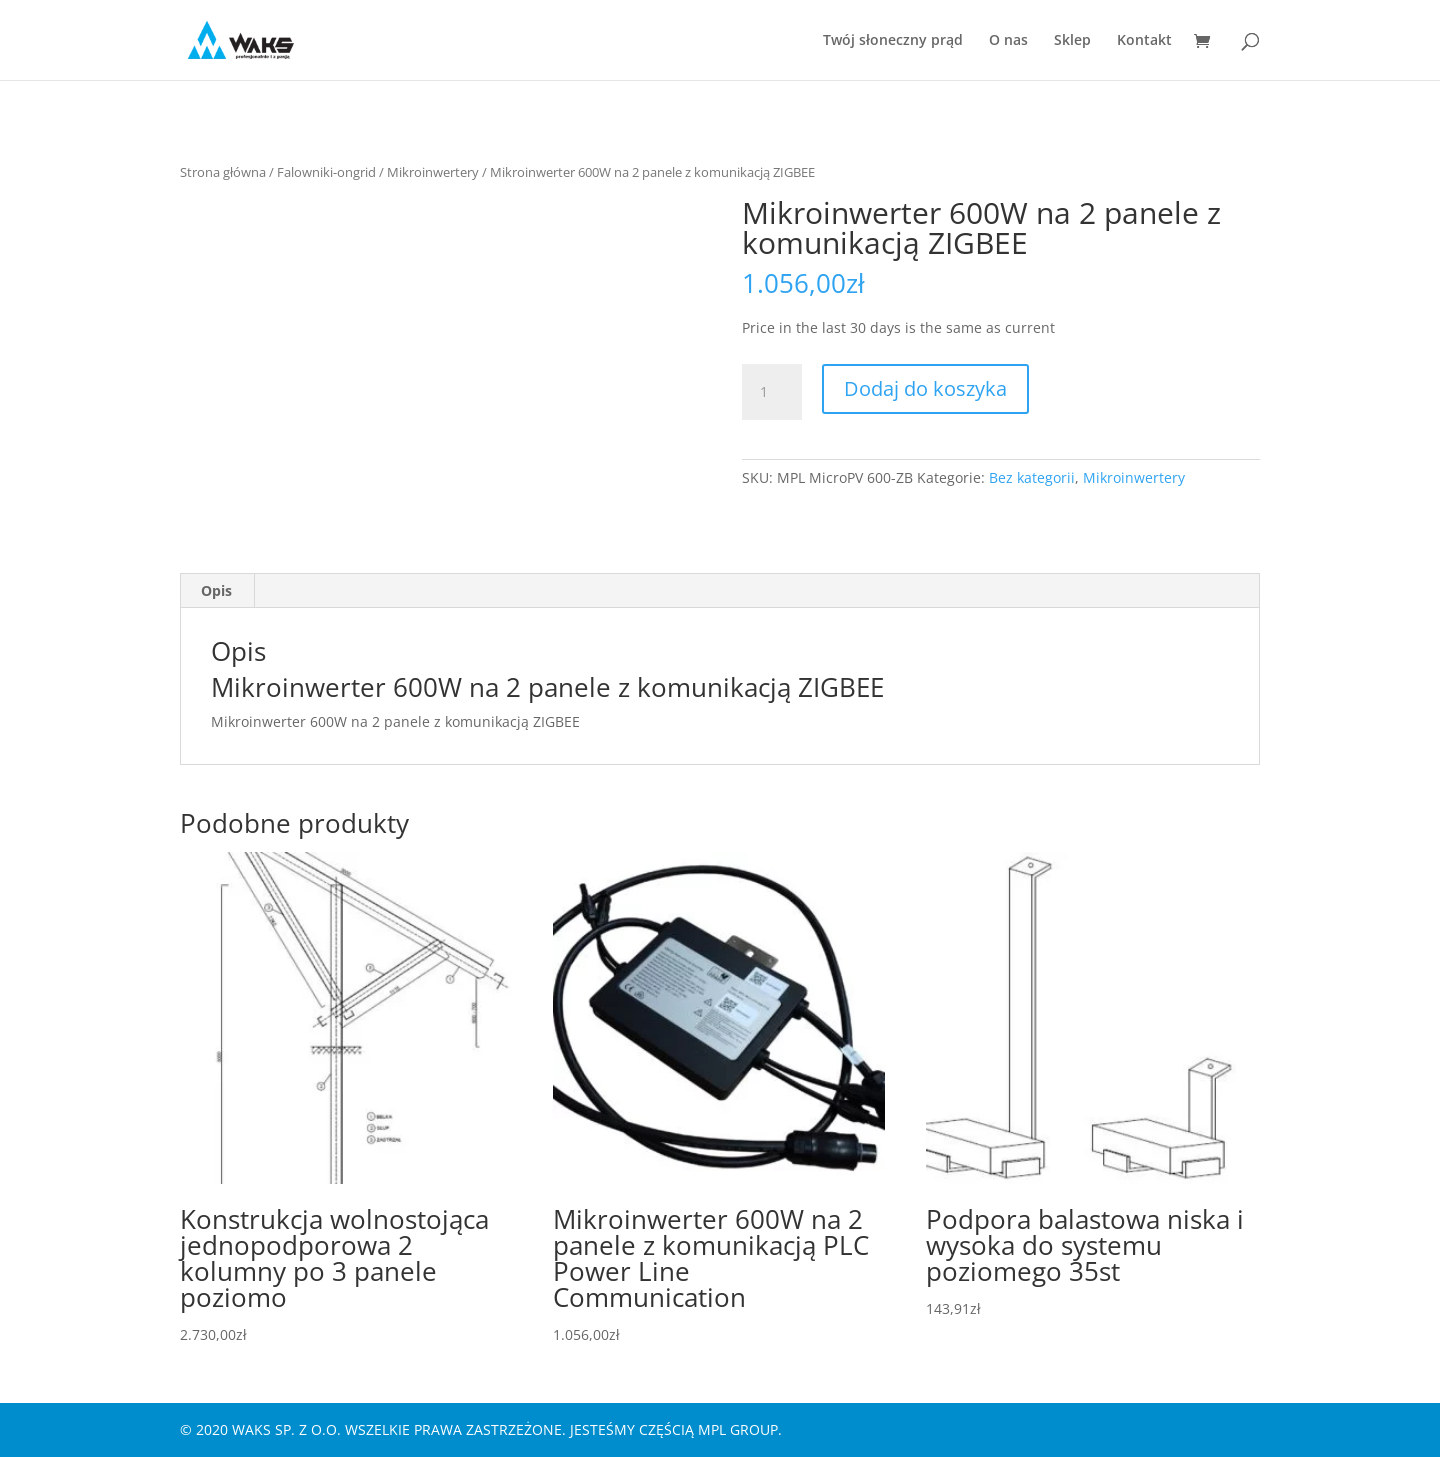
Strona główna (223, 172)
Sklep (1072, 41)
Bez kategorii (1032, 477)
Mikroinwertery (433, 172)
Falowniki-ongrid (326, 172)
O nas (1008, 41)
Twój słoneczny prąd (893, 41)
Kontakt (1144, 41)
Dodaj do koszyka (925, 388)
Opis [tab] (216, 590)
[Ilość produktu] (772, 392)
